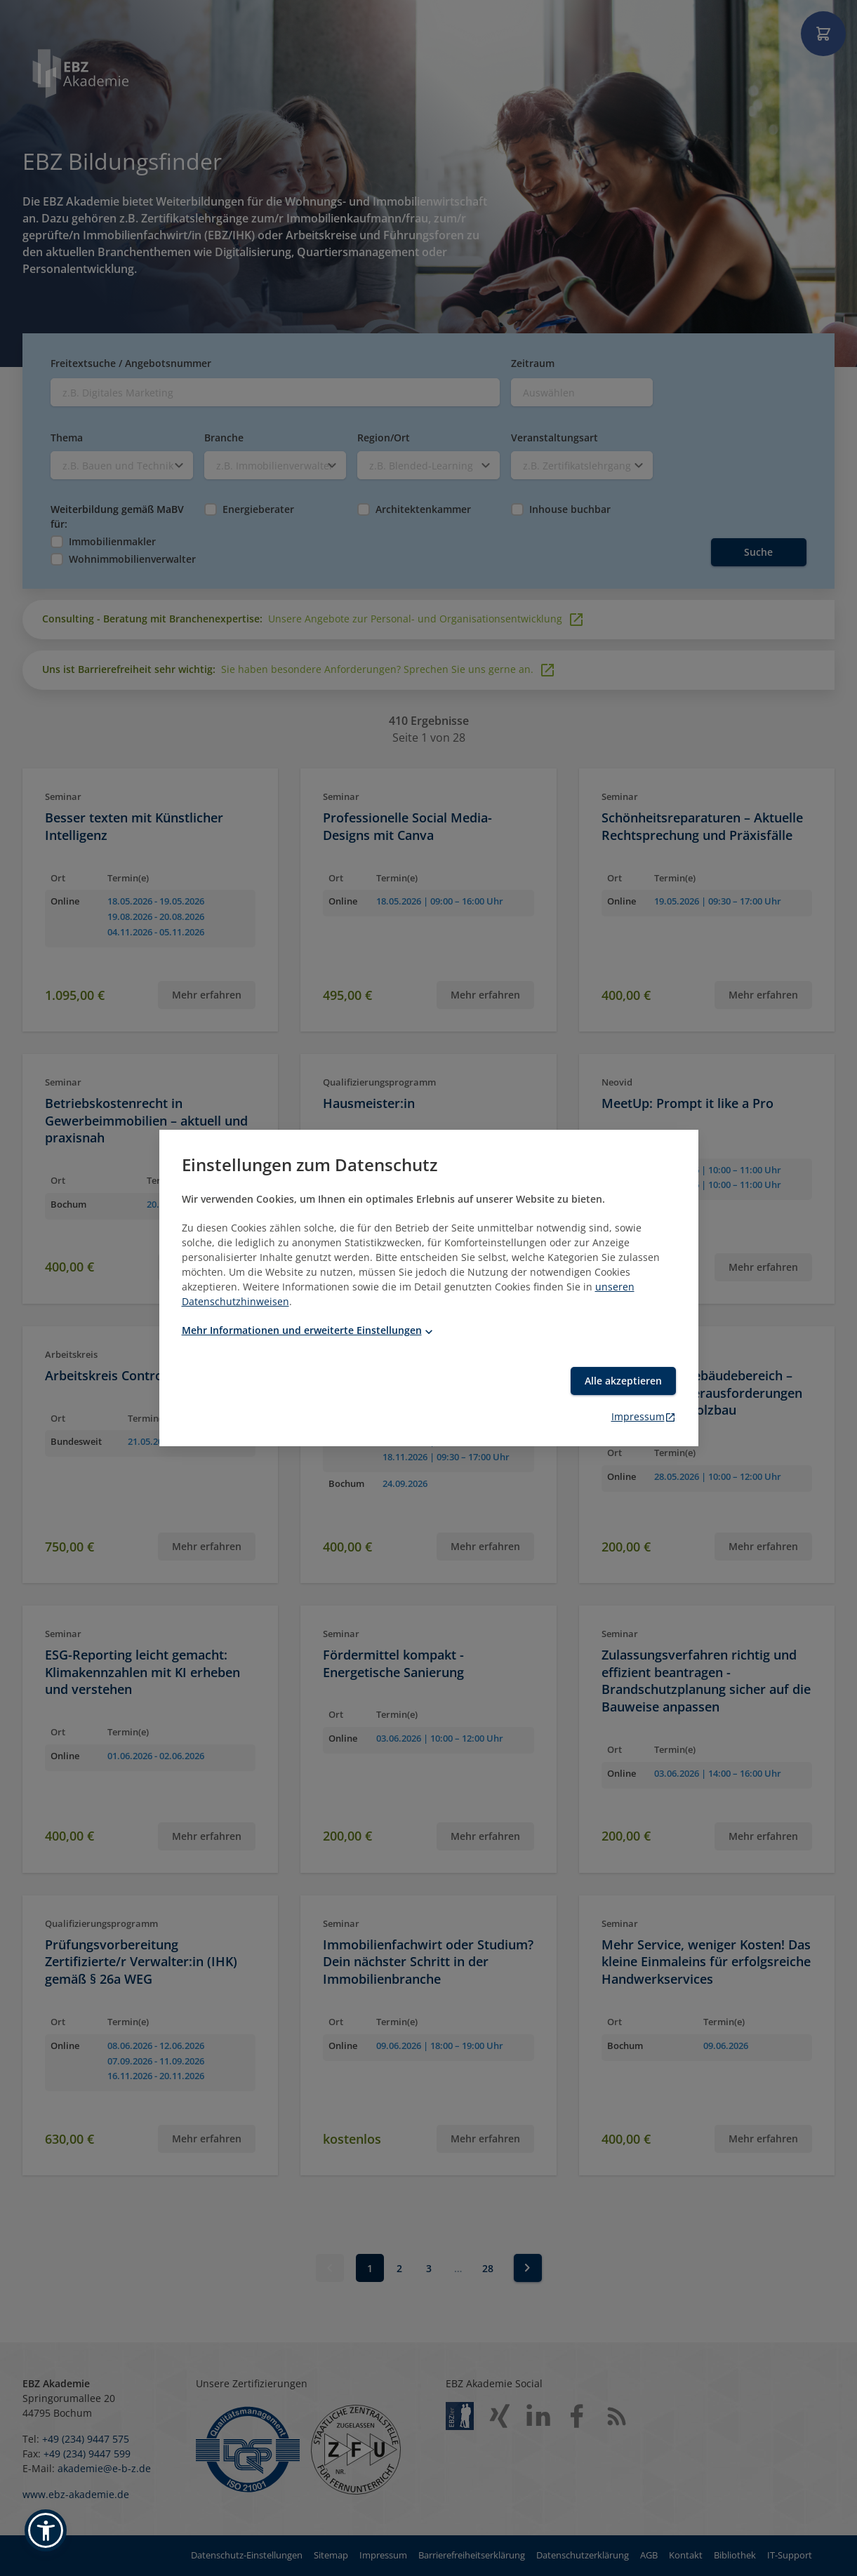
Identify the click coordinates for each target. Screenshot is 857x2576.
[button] (45, 2530)
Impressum (643, 1416)
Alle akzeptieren (623, 1380)
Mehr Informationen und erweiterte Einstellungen (309, 1330)
